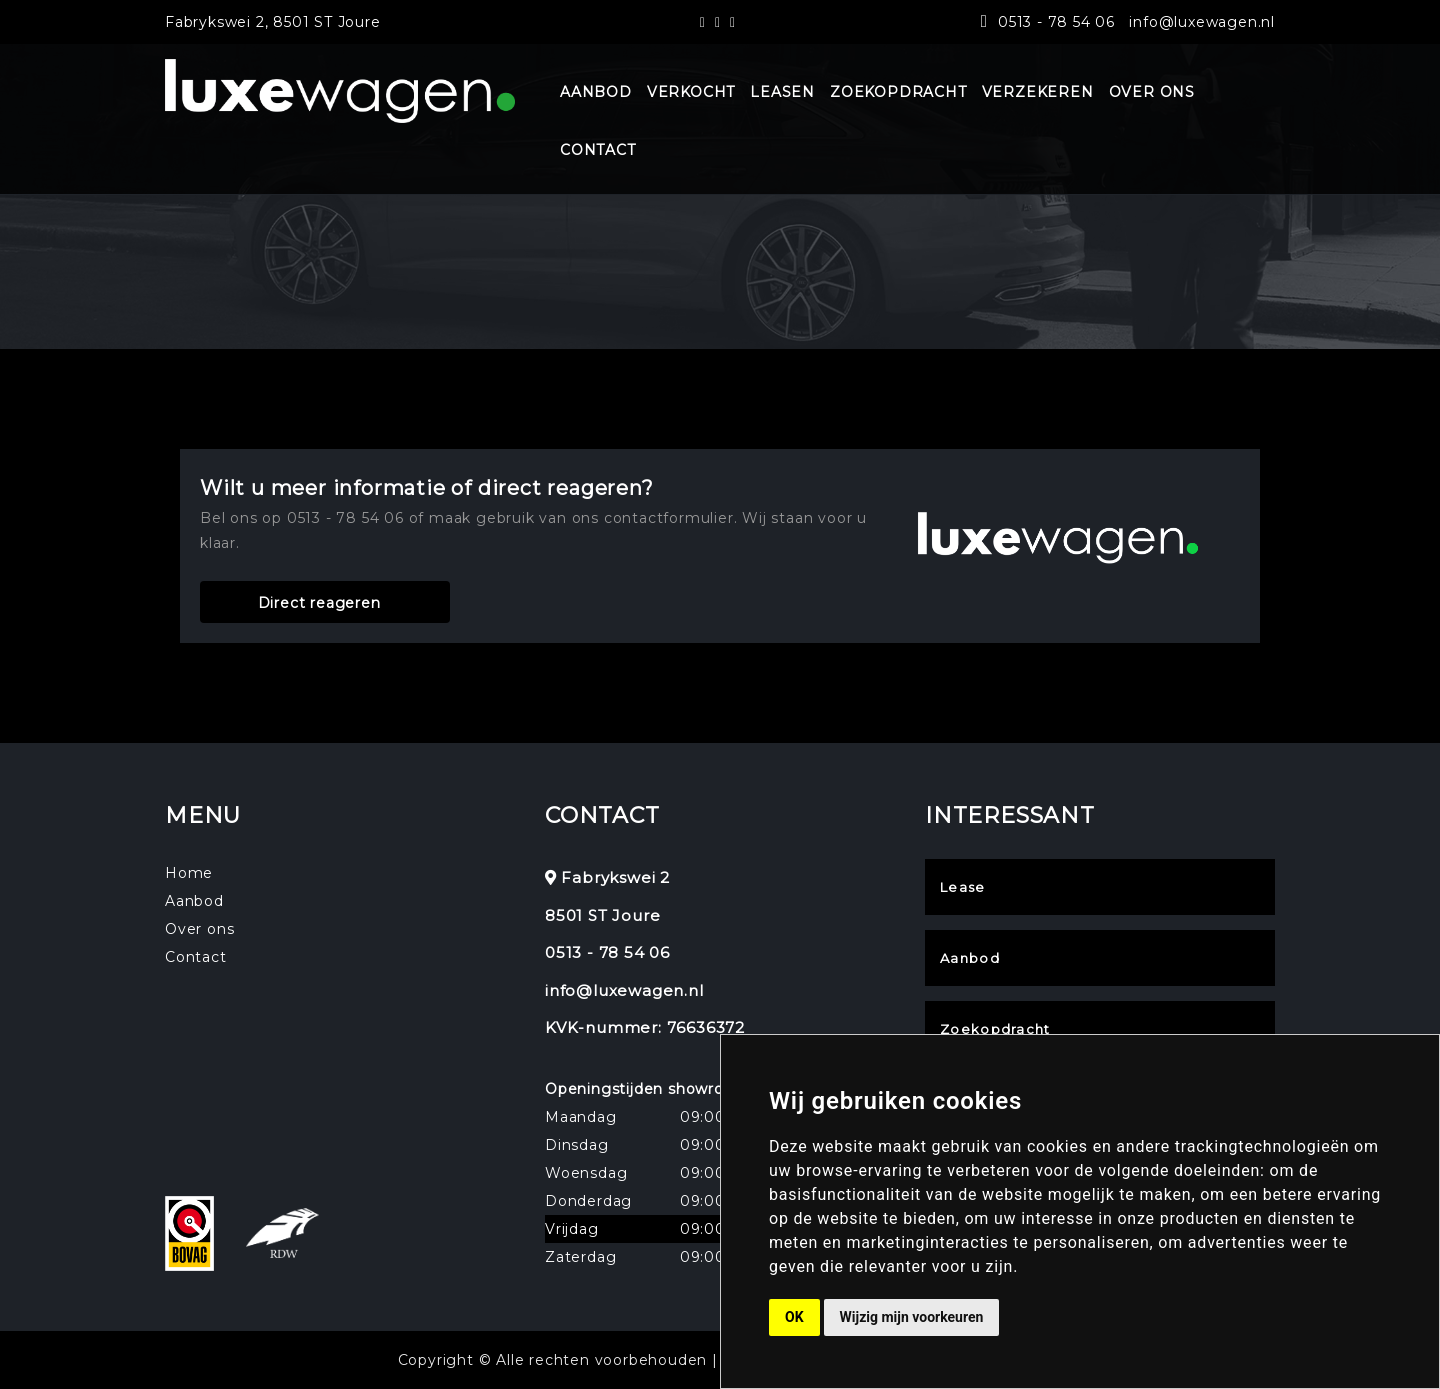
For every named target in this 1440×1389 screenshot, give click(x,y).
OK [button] (794, 1317)
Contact (196, 957)
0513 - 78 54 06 (1056, 22)
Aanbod (194, 901)
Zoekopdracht (995, 1029)
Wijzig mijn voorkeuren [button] (912, 1317)
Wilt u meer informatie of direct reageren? (427, 488)
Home (189, 873)
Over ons (199, 929)
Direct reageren (319, 603)
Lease (963, 887)
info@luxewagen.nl (1202, 22)
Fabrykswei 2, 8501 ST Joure (273, 22)
